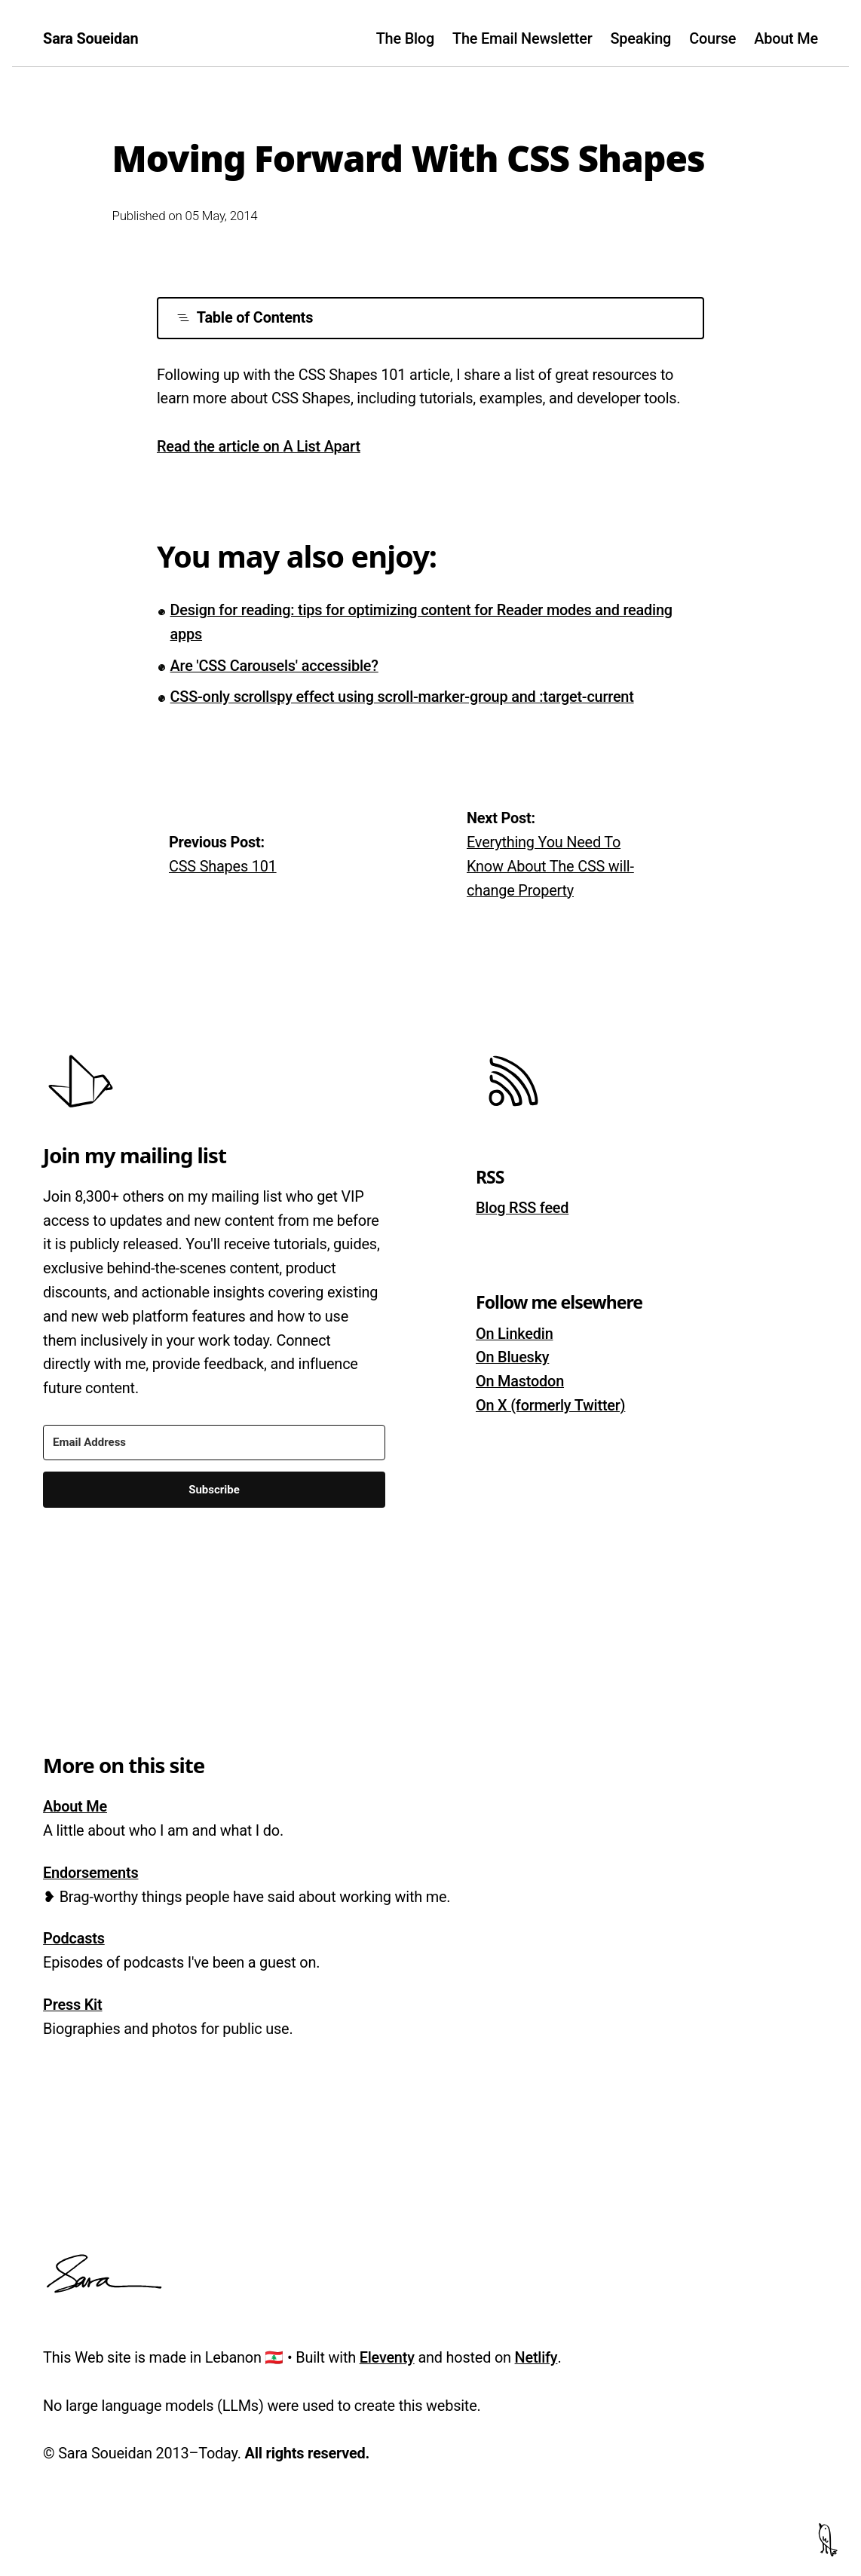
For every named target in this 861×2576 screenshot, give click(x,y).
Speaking (640, 38)
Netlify (536, 2357)
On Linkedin (514, 1334)
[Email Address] (214, 1442)
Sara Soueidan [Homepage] (90, 38)
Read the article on (258, 446)
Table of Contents (245, 317)
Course (712, 38)
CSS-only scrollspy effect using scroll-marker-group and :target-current (402, 697)
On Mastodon (520, 1381)
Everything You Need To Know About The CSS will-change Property (550, 866)
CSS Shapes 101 (223, 866)
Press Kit (72, 2005)
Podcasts (74, 1938)
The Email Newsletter (522, 38)
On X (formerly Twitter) (550, 1405)
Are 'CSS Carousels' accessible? (274, 666)
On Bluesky (512, 1357)
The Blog (405, 38)
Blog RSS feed (522, 1208)
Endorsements (90, 1873)
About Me (786, 38)
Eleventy (387, 2357)
